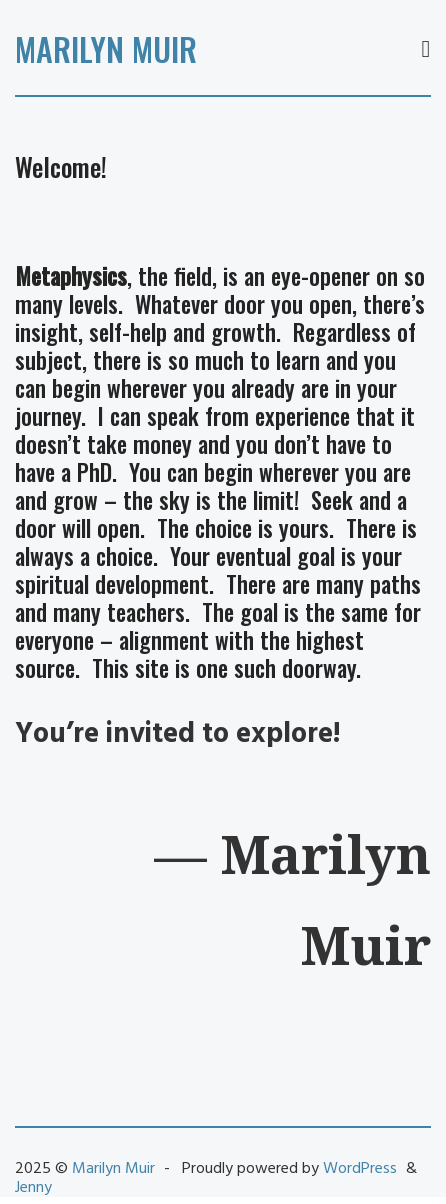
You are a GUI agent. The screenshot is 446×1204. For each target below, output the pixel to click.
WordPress (360, 1169)
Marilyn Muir (106, 48)
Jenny (33, 1188)
